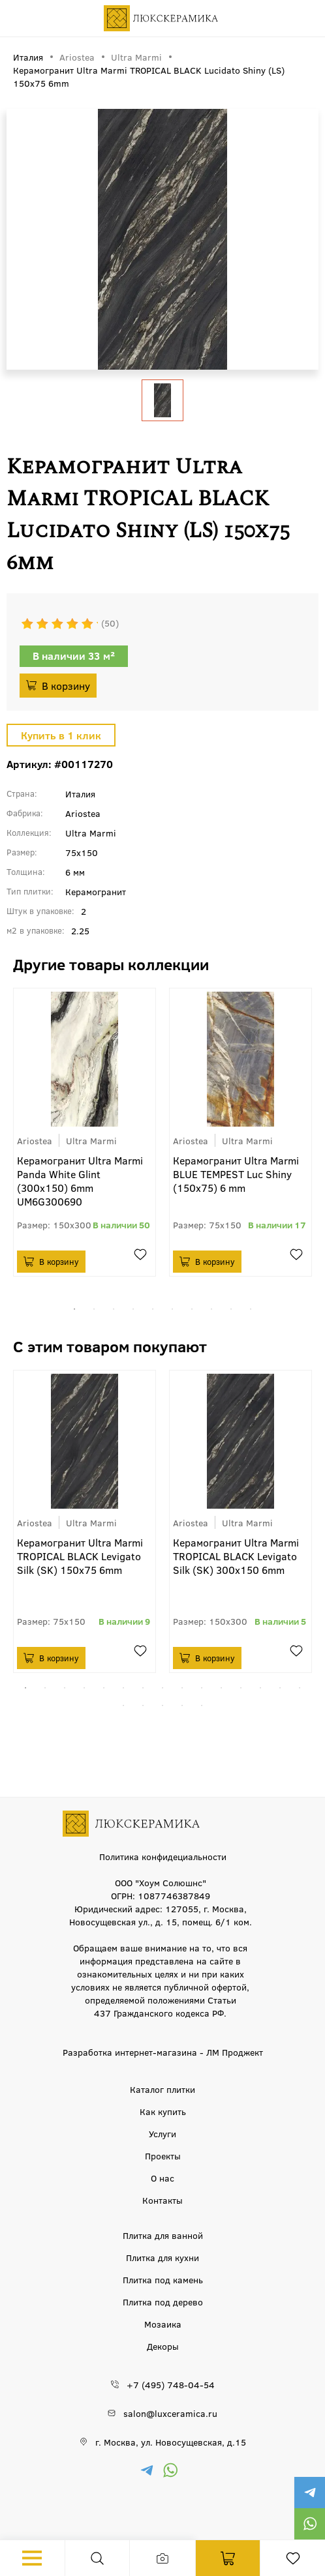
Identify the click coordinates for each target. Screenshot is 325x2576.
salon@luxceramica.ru (170, 2413)
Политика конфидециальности (162, 1856)
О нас (162, 2177)
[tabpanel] (84, 1132)
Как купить (163, 2111)
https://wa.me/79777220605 (309, 2523)
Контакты (162, 2199)
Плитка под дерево (163, 2301)
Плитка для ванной (163, 2235)
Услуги (162, 2133)
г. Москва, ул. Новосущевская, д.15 (170, 2441)
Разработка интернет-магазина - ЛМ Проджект (163, 2051)
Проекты (163, 2155)
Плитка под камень (163, 2279)
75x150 (81, 852)
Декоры (163, 2345)
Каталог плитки (162, 2088)
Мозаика (162, 2323)
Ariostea (77, 56)
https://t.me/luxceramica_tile (309, 2492)
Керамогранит (95, 891)
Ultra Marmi (136, 56)
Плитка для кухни (162, 2257)
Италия (80, 793)
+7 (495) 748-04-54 (171, 2384)
